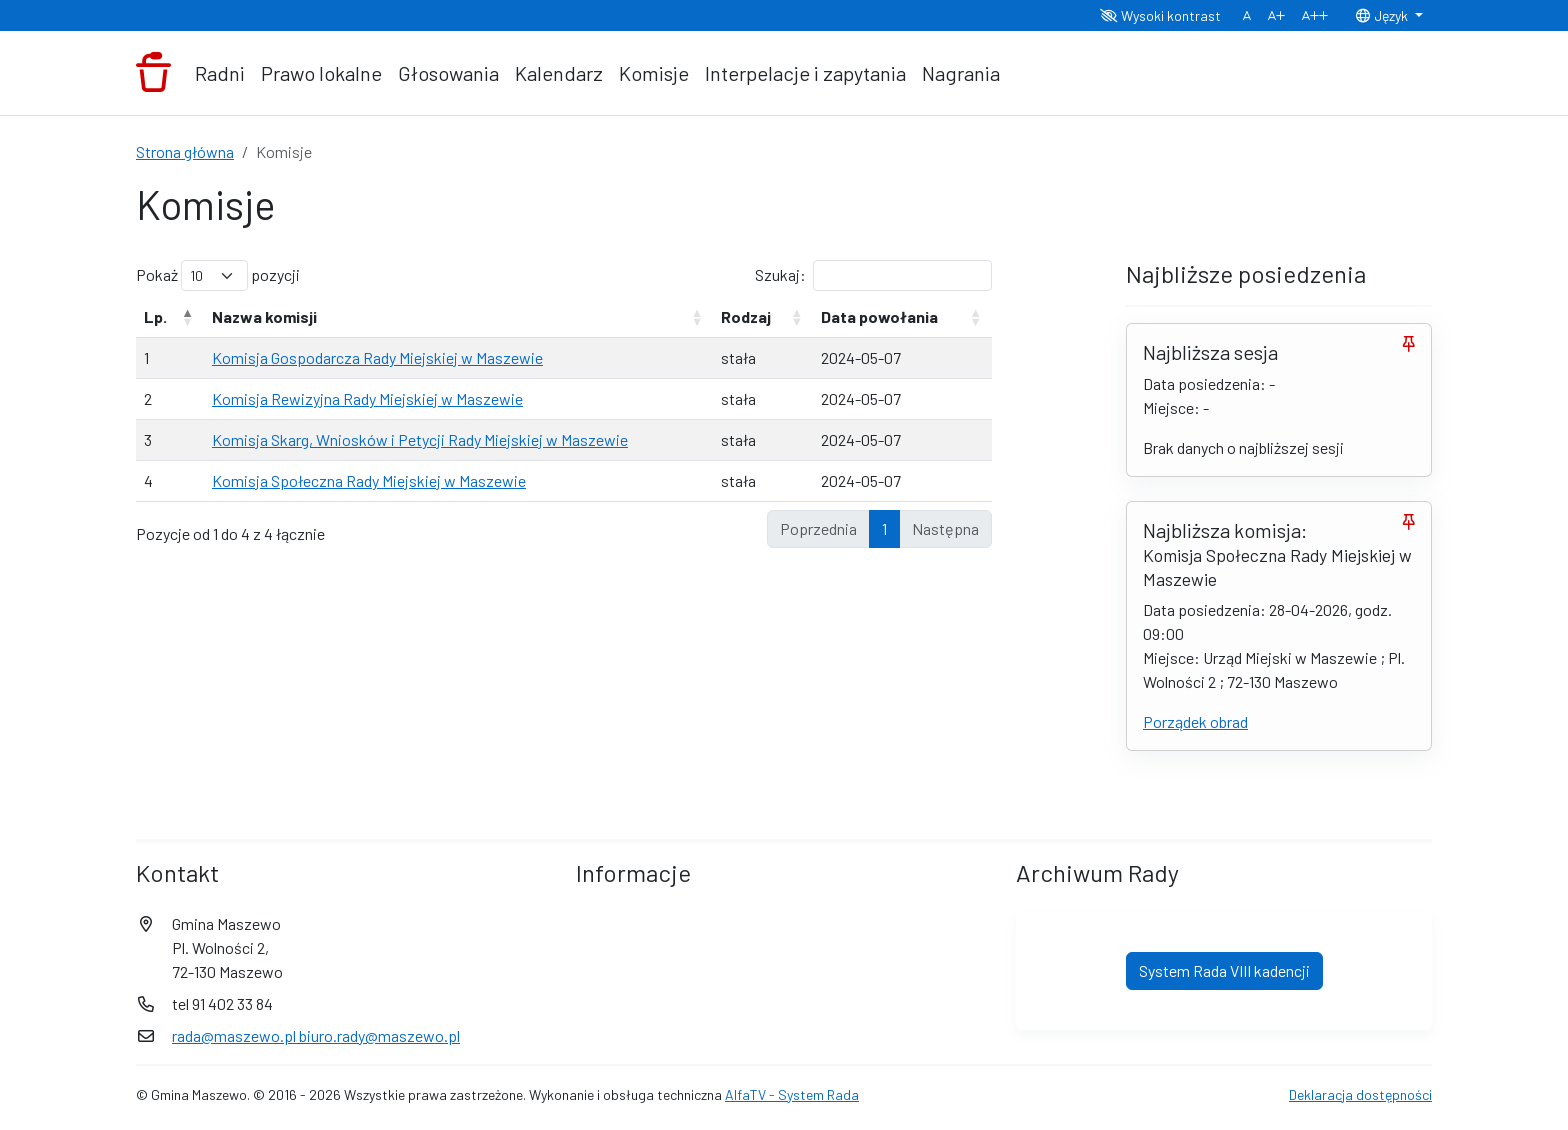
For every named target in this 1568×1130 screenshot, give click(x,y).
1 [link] (884, 528)
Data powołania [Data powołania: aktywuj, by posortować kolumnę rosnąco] (879, 316)
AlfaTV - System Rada (792, 1094)
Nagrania (961, 73)
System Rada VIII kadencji (1224, 970)
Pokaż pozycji (218, 275)
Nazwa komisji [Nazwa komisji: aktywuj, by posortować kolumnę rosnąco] (264, 316)
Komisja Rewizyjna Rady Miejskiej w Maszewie (367, 398)
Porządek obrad (1195, 721)
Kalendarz (559, 73)
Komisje (654, 73)
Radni (220, 73)
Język (1383, 15)
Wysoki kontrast (1160, 15)
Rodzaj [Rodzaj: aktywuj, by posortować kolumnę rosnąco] (746, 316)
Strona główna (185, 151)
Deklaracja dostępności (1360, 1094)
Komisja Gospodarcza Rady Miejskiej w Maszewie (377, 357)
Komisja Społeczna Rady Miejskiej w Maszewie (369, 480)
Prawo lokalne (321, 73)
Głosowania (448, 73)
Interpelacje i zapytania (805, 73)
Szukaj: (873, 275)
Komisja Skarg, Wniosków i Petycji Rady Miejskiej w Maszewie (420, 439)
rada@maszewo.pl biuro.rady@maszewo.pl (316, 1035)
